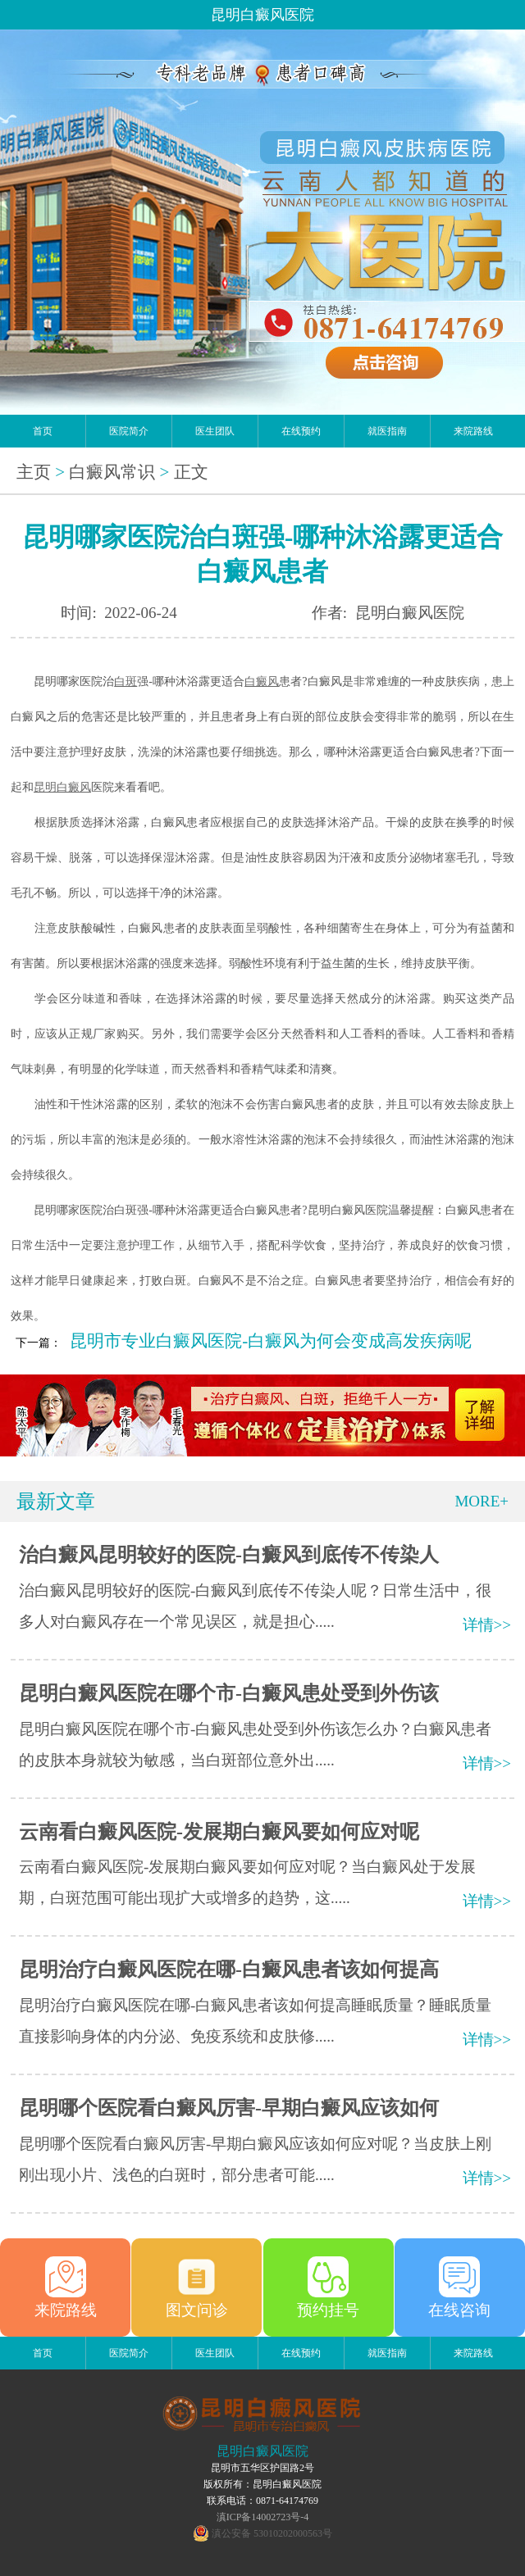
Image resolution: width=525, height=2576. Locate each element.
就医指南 (387, 431)
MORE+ (481, 1501)
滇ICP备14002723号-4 (263, 2517)
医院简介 (128, 431)
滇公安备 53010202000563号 (272, 2533)
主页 (33, 472)
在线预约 (301, 431)
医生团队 (215, 431)
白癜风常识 (112, 472)
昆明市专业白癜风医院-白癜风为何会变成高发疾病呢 (271, 1341)
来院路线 (473, 431)
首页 (42, 431)
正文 (191, 472)
